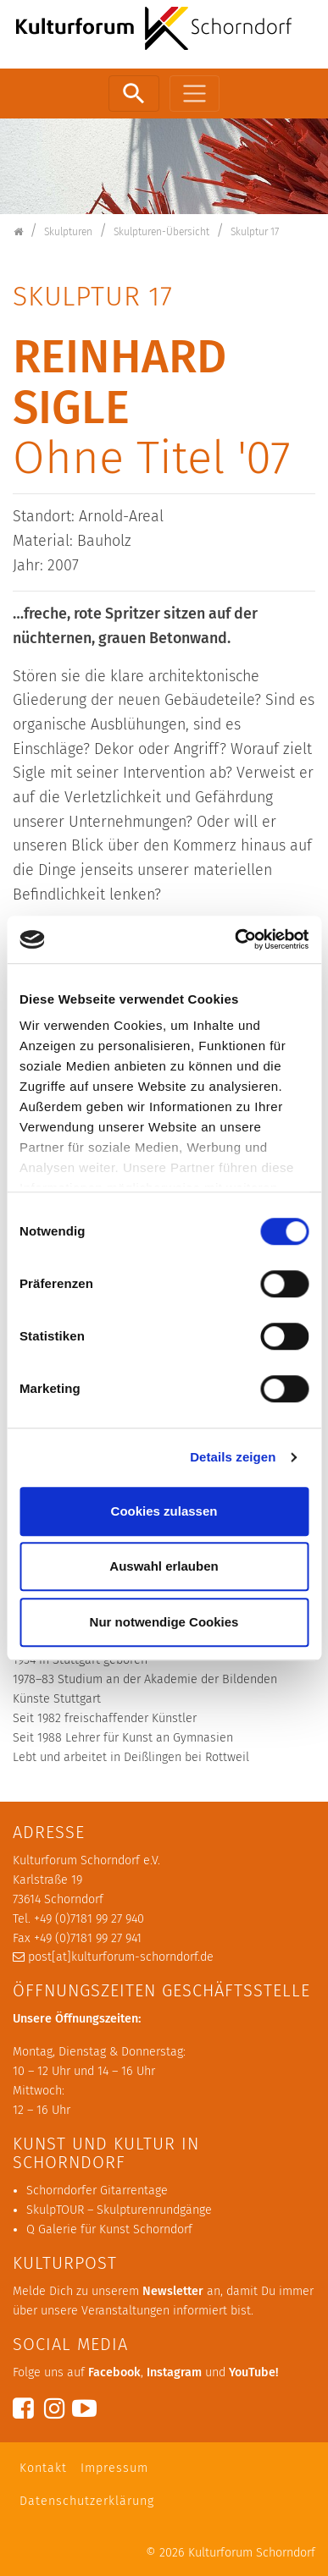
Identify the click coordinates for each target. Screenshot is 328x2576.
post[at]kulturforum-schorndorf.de (121, 1957)
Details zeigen (232, 1457)
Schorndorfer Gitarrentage (97, 2190)
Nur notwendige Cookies (164, 1622)
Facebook (114, 2372)
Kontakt (43, 2468)
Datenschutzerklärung (86, 2501)
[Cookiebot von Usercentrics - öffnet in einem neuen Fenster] (235, 939)
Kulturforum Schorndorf (251, 2553)
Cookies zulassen (164, 1511)
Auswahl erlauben (163, 1566)
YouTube (252, 2372)
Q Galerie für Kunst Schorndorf (109, 2229)
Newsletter (172, 2291)
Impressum (114, 2468)
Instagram (174, 2372)
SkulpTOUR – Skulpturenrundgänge (119, 2210)
